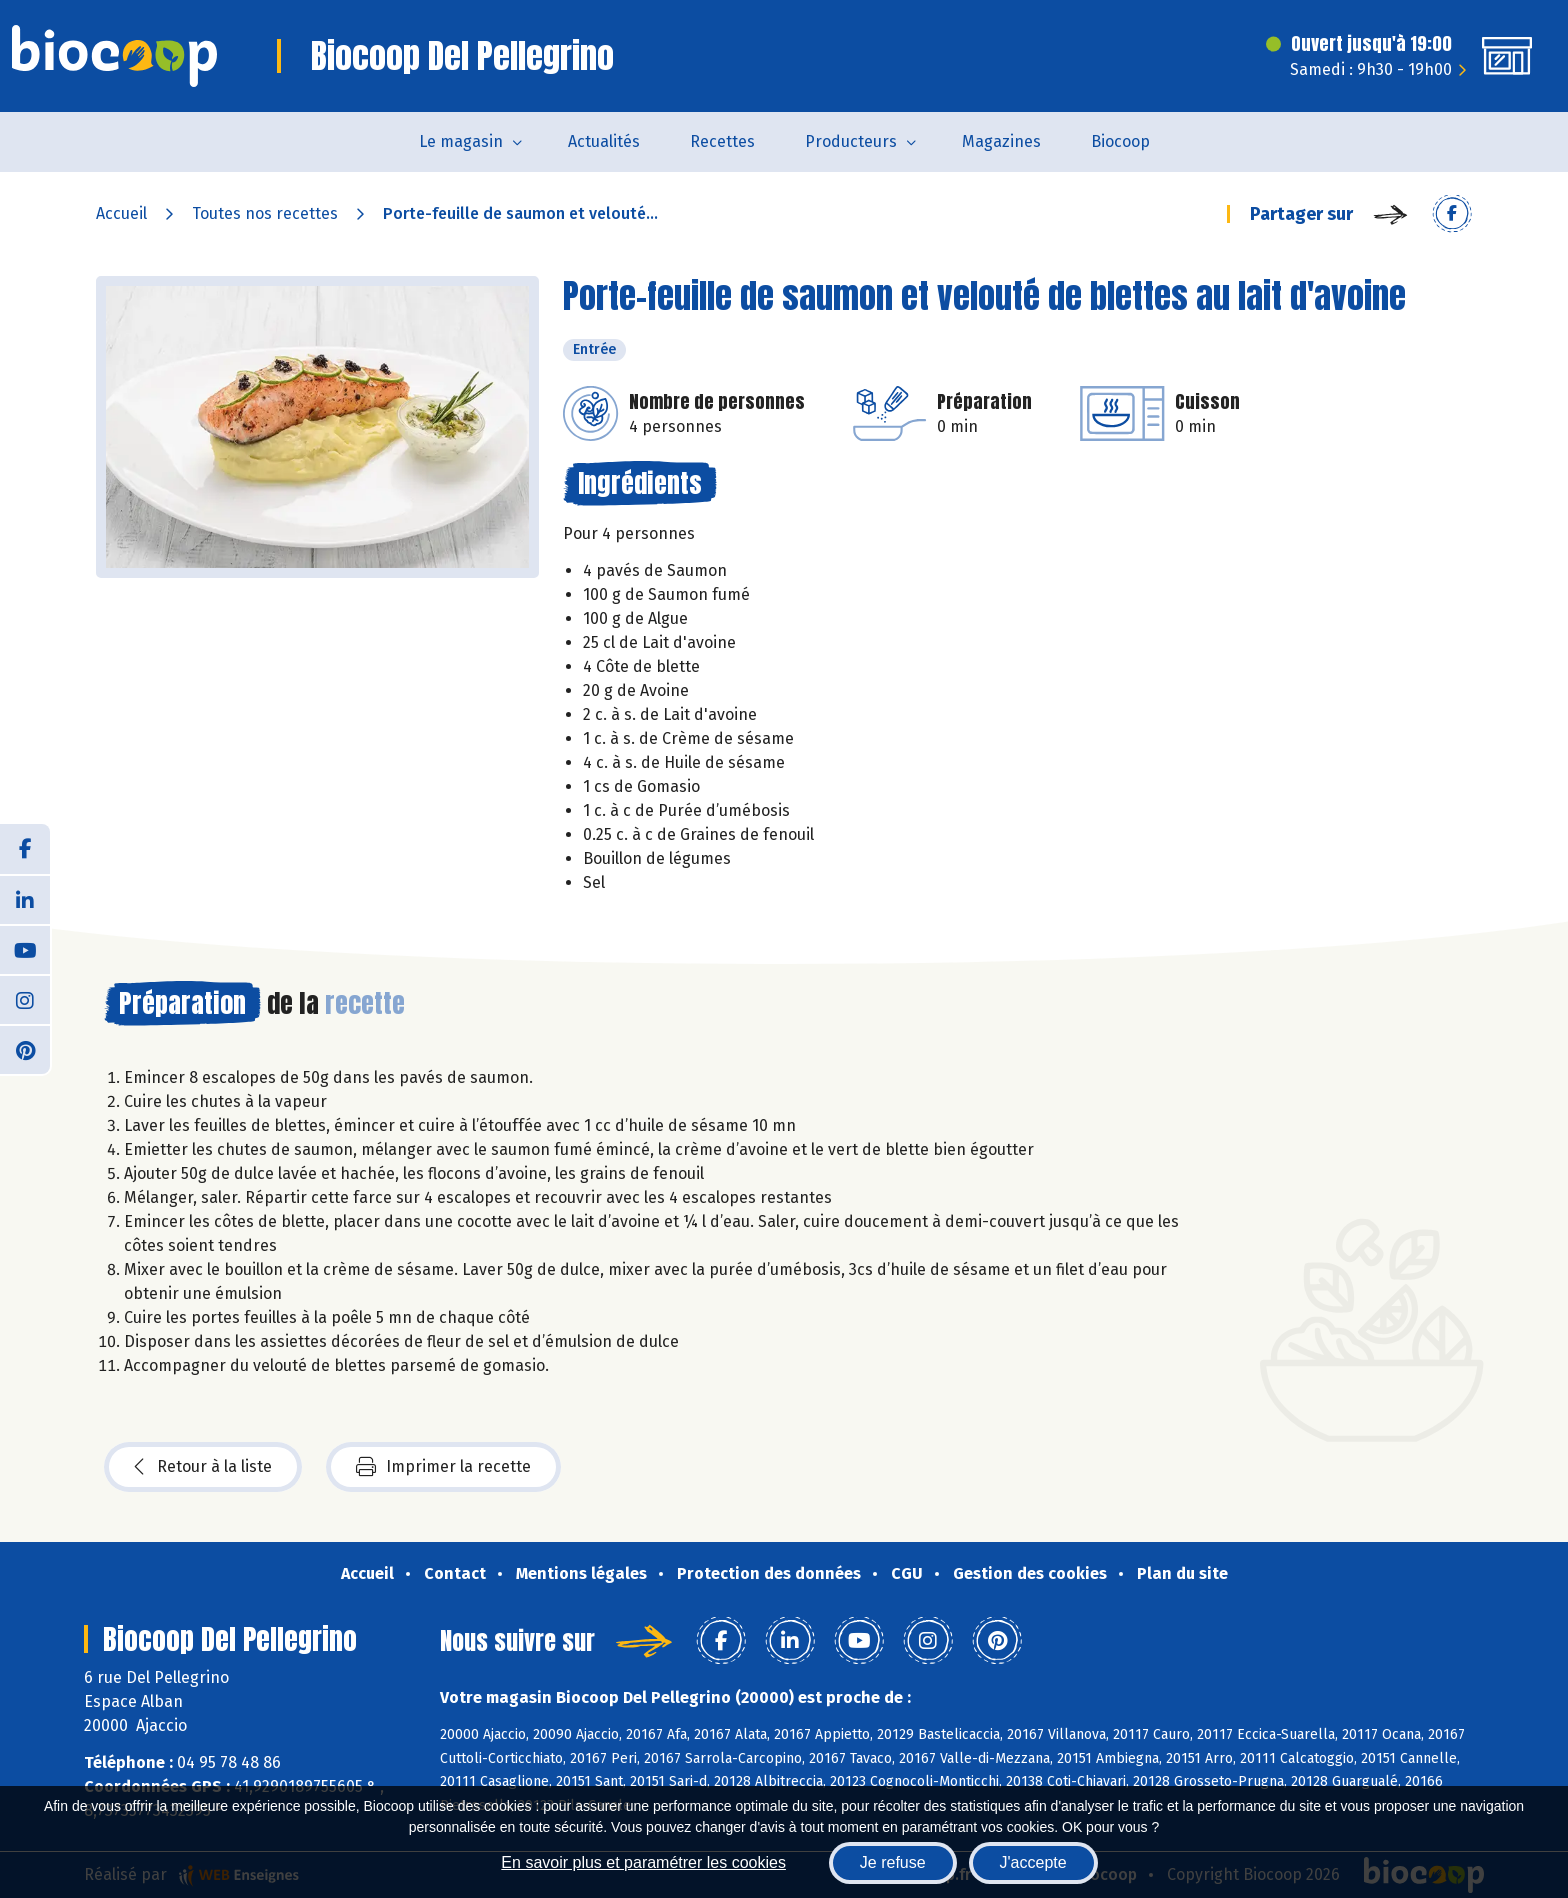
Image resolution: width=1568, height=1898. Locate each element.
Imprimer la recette (443, 1467)
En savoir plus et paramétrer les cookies (643, 1862)
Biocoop (1120, 141)
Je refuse (893, 1862)
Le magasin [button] (461, 141)
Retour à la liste (203, 1467)
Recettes (722, 141)
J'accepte (1033, 1862)
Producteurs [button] (851, 141)
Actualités (604, 141)
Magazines (1001, 141)
